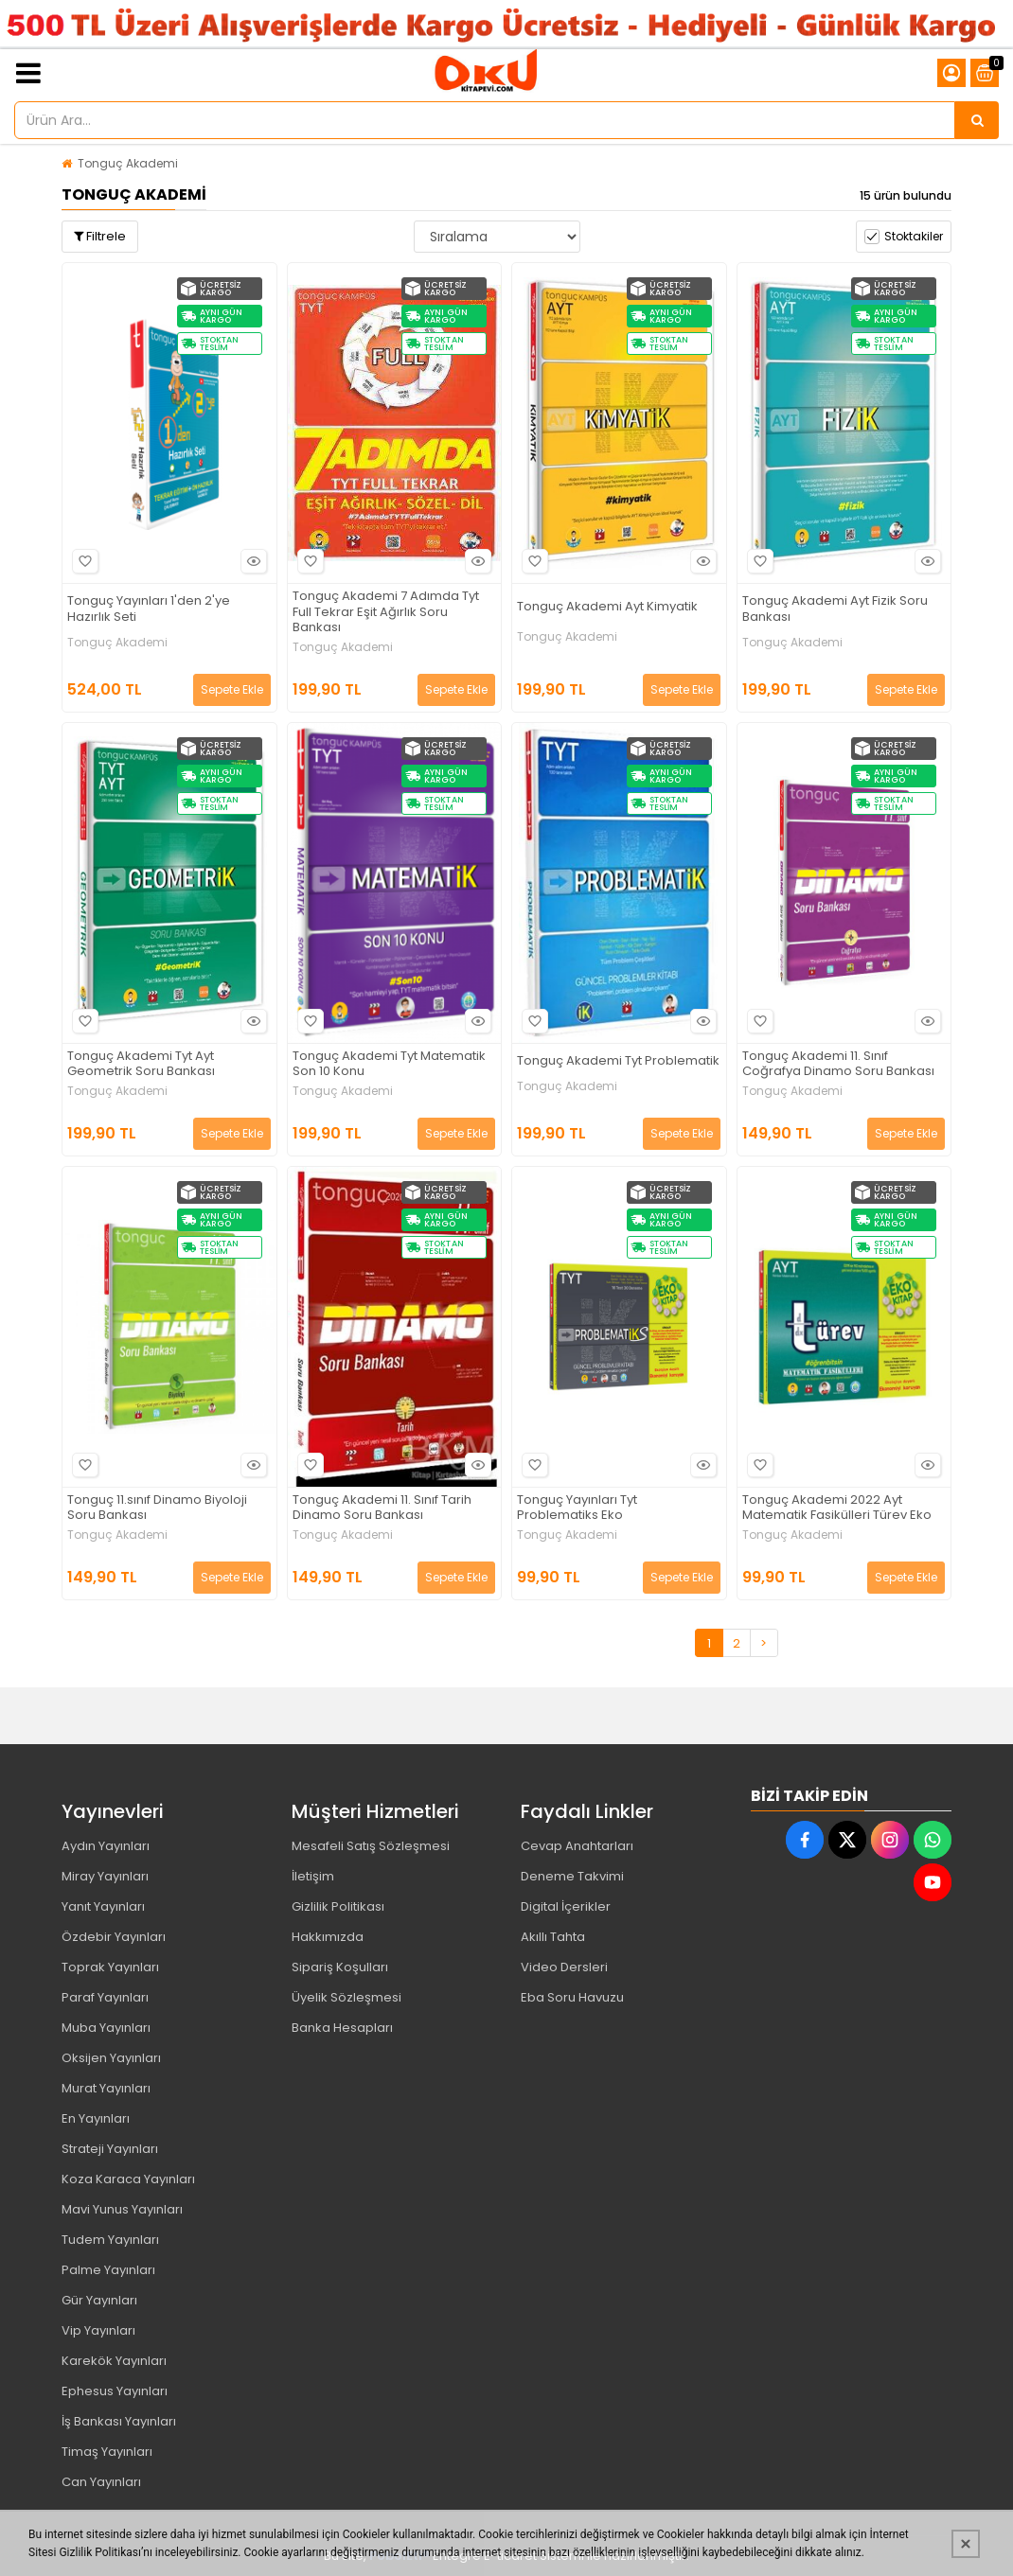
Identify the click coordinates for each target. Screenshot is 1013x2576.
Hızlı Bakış (250, 561)
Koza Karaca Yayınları (128, 2179)
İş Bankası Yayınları (119, 2421)
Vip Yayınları (98, 2330)
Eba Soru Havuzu (572, 1997)
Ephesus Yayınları (115, 2391)
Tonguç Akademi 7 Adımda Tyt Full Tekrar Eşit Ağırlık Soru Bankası (386, 613)
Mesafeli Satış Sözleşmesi (371, 1846)
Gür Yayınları (99, 2300)
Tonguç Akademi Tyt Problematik (618, 1061)
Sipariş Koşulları (340, 1967)
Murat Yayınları (106, 2088)
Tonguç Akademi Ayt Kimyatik (607, 607)
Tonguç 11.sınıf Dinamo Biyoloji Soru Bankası (157, 1508)
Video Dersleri (564, 1967)
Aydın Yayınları (106, 1846)
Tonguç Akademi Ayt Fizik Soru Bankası (835, 609)
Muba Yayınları (106, 2028)
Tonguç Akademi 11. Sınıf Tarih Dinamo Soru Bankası (382, 1508)
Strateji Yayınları (110, 2149)
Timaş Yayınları (107, 2452)
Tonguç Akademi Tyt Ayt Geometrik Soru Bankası (141, 1065)
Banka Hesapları (342, 2028)
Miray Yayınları (105, 1876)
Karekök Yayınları (114, 2361)
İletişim (313, 1876)
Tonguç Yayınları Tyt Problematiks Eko (577, 1508)
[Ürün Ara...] (977, 120)
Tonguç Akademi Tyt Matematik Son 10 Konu (389, 1065)
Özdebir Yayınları (114, 1937)
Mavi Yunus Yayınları (122, 2209)
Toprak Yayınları (110, 1967)
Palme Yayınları (108, 2270)
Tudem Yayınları (110, 2240)
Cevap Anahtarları (577, 1846)
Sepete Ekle (232, 689)
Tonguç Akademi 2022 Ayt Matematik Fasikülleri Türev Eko (837, 1508)
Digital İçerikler (566, 1906)
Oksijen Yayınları (111, 2058)
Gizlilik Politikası (338, 1906)
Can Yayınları (101, 2482)
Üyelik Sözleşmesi (346, 1997)
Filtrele (100, 236)
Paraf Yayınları (105, 1997)
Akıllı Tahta (553, 1937)
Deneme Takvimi (572, 1876)
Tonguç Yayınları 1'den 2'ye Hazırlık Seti (148, 609)
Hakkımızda (328, 1937)
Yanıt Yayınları (103, 1906)
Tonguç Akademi (128, 163)
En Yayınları (96, 2118)
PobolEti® (399, 2556)
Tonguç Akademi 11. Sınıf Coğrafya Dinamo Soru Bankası (838, 1065)
